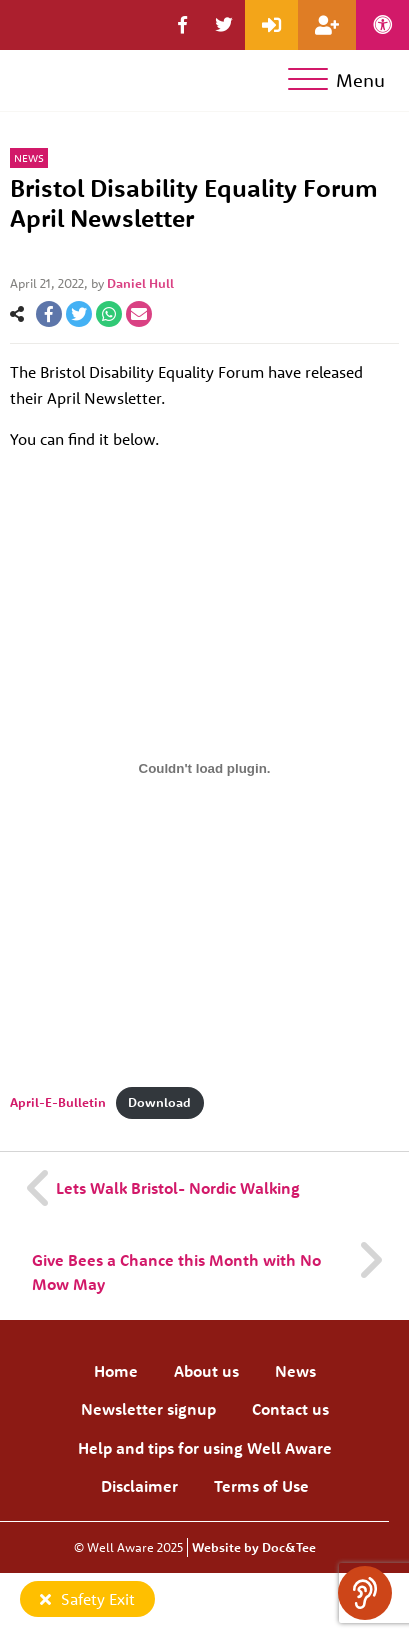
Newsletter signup (148, 1409)
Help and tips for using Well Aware (205, 1448)
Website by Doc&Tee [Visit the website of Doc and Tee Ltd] (254, 1547)
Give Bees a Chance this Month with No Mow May (176, 1272)
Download (159, 1102)
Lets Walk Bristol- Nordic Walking (178, 1188)
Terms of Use (261, 1486)
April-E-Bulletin (58, 1102)
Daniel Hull (140, 283)
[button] (182, 25)
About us (206, 1371)
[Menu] (340, 80)
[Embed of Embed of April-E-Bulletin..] (204, 769)
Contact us (290, 1409)
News (29, 158)
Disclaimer (139, 1486)
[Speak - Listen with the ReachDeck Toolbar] (365, 1593)
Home (116, 1371)
